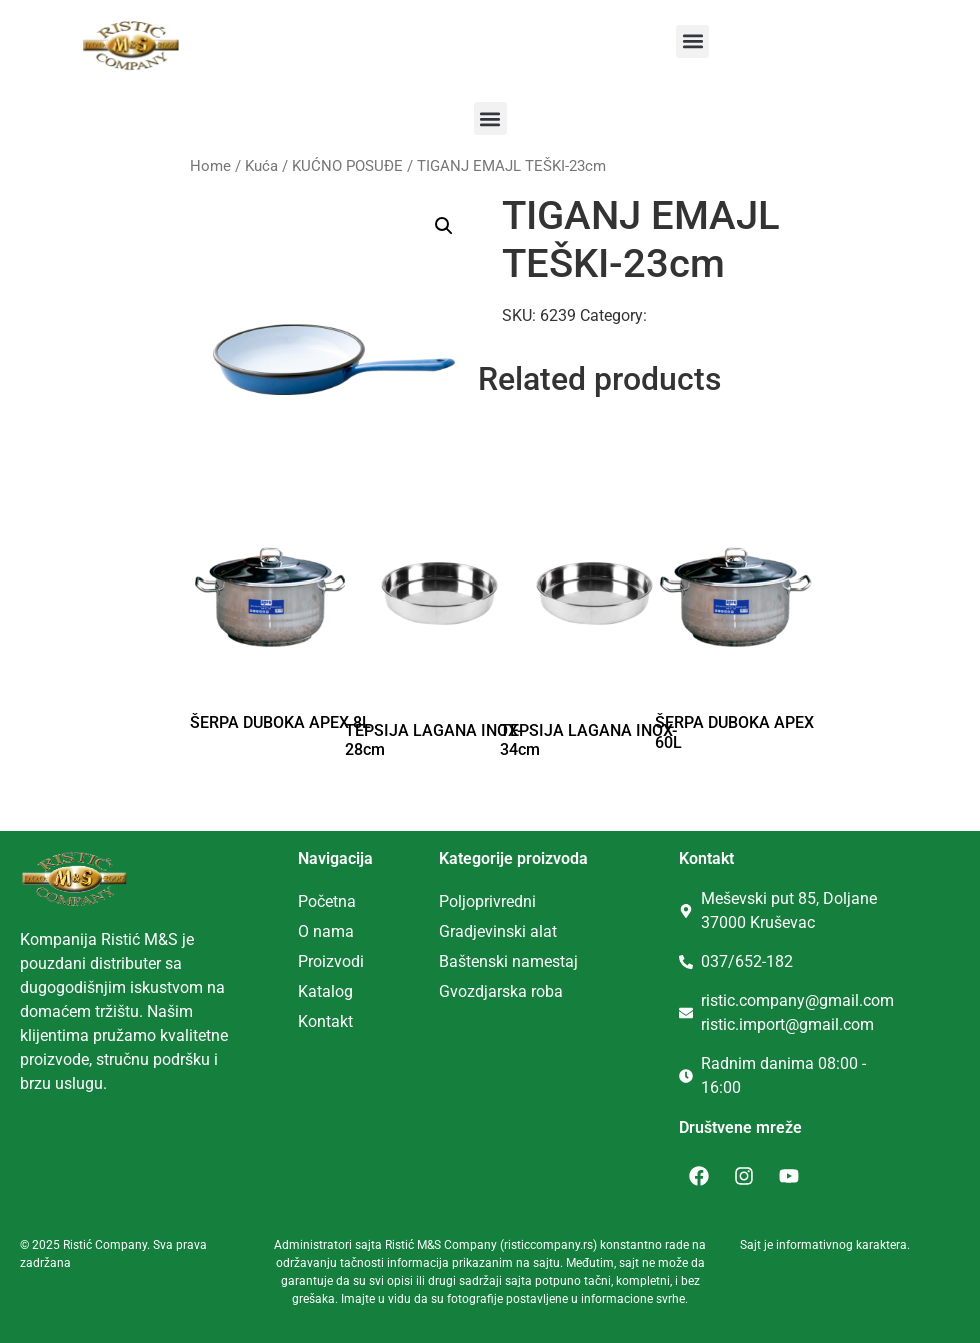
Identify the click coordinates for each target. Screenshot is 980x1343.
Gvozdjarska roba (501, 991)
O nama (326, 931)
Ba (448, 961)
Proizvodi (331, 961)
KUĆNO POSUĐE (347, 166)
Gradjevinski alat (498, 931)
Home (210, 166)
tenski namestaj (522, 961)
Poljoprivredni (487, 901)
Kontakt (325, 1021)
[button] (692, 41)
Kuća (261, 166)
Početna (327, 901)
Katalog (325, 991)
